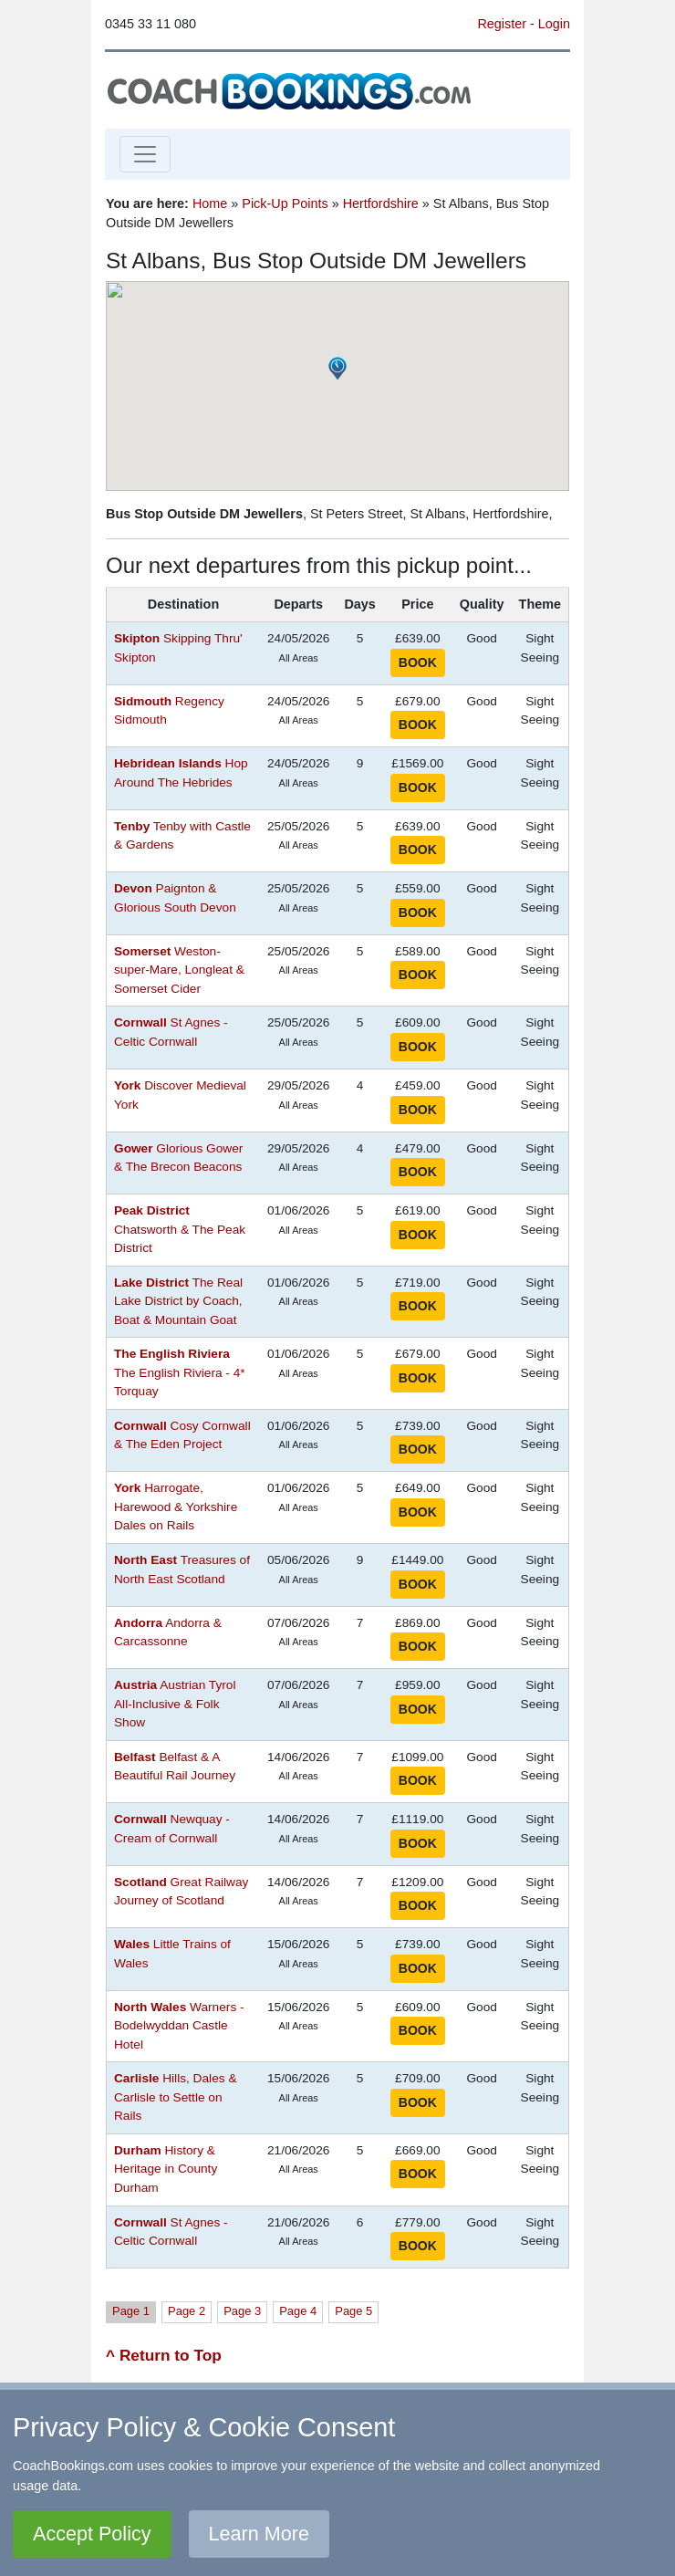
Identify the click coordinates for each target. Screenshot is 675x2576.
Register (501, 23)
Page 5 (353, 2311)
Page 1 (131, 2311)
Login (554, 23)
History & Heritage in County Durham (165, 2169)
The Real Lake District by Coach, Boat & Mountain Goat (178, 1301)
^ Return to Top (164, 2355)
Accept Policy (92, 2533)
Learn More (259, 2533)
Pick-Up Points (284, 203)
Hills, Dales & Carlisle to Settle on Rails (175, 2096)
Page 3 (242, 2311)
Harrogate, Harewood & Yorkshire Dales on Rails (175, 1506)
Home (209, 203)
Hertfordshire (381, 203)
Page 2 (186, 2311)
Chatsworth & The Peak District (179, 1229)
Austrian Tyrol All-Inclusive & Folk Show (175, 1703)
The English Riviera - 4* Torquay (179, 1372)
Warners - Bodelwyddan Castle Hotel (179, 2025)
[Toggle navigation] (145, 154)
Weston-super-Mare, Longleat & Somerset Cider (179, 970)
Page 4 (298, 2311)
